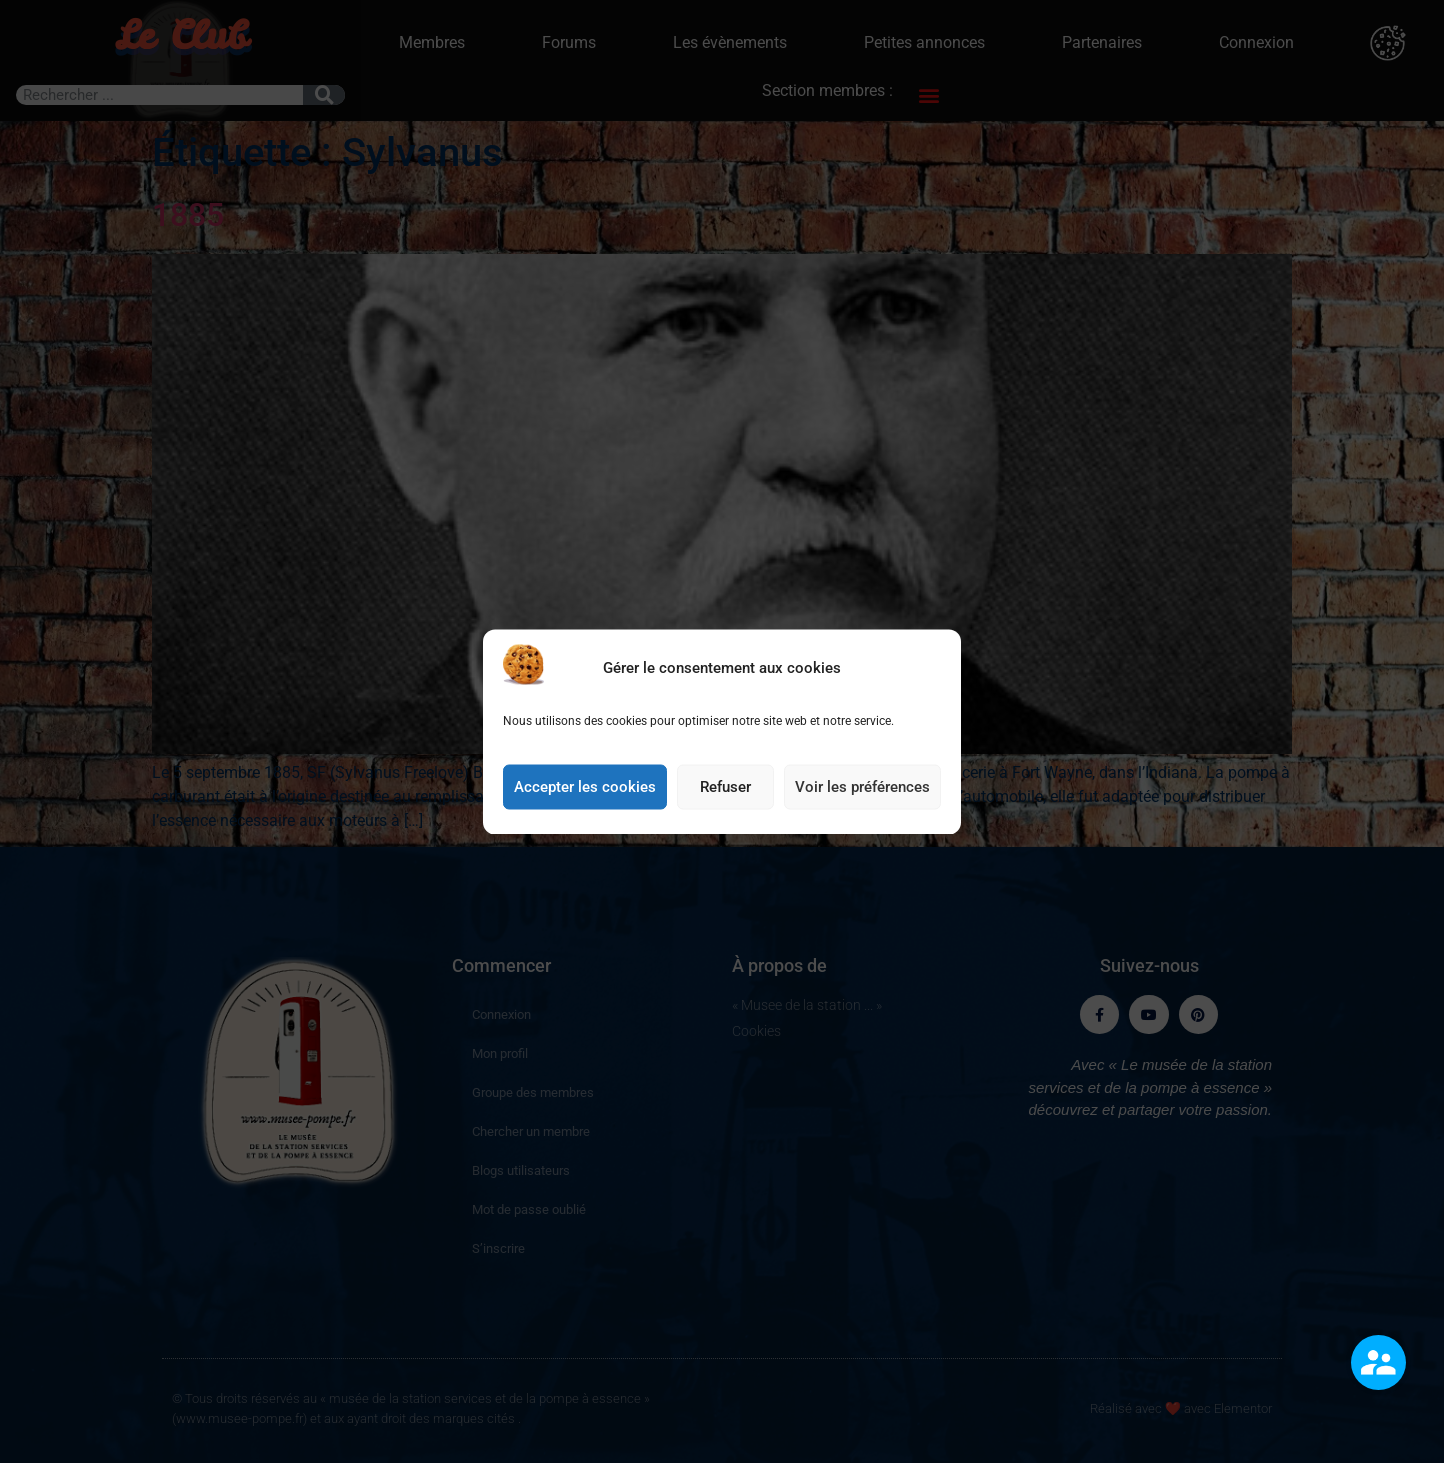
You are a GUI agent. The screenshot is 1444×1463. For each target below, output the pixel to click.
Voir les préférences (862, 791)
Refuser (725, 791)
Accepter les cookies (585, 791)
